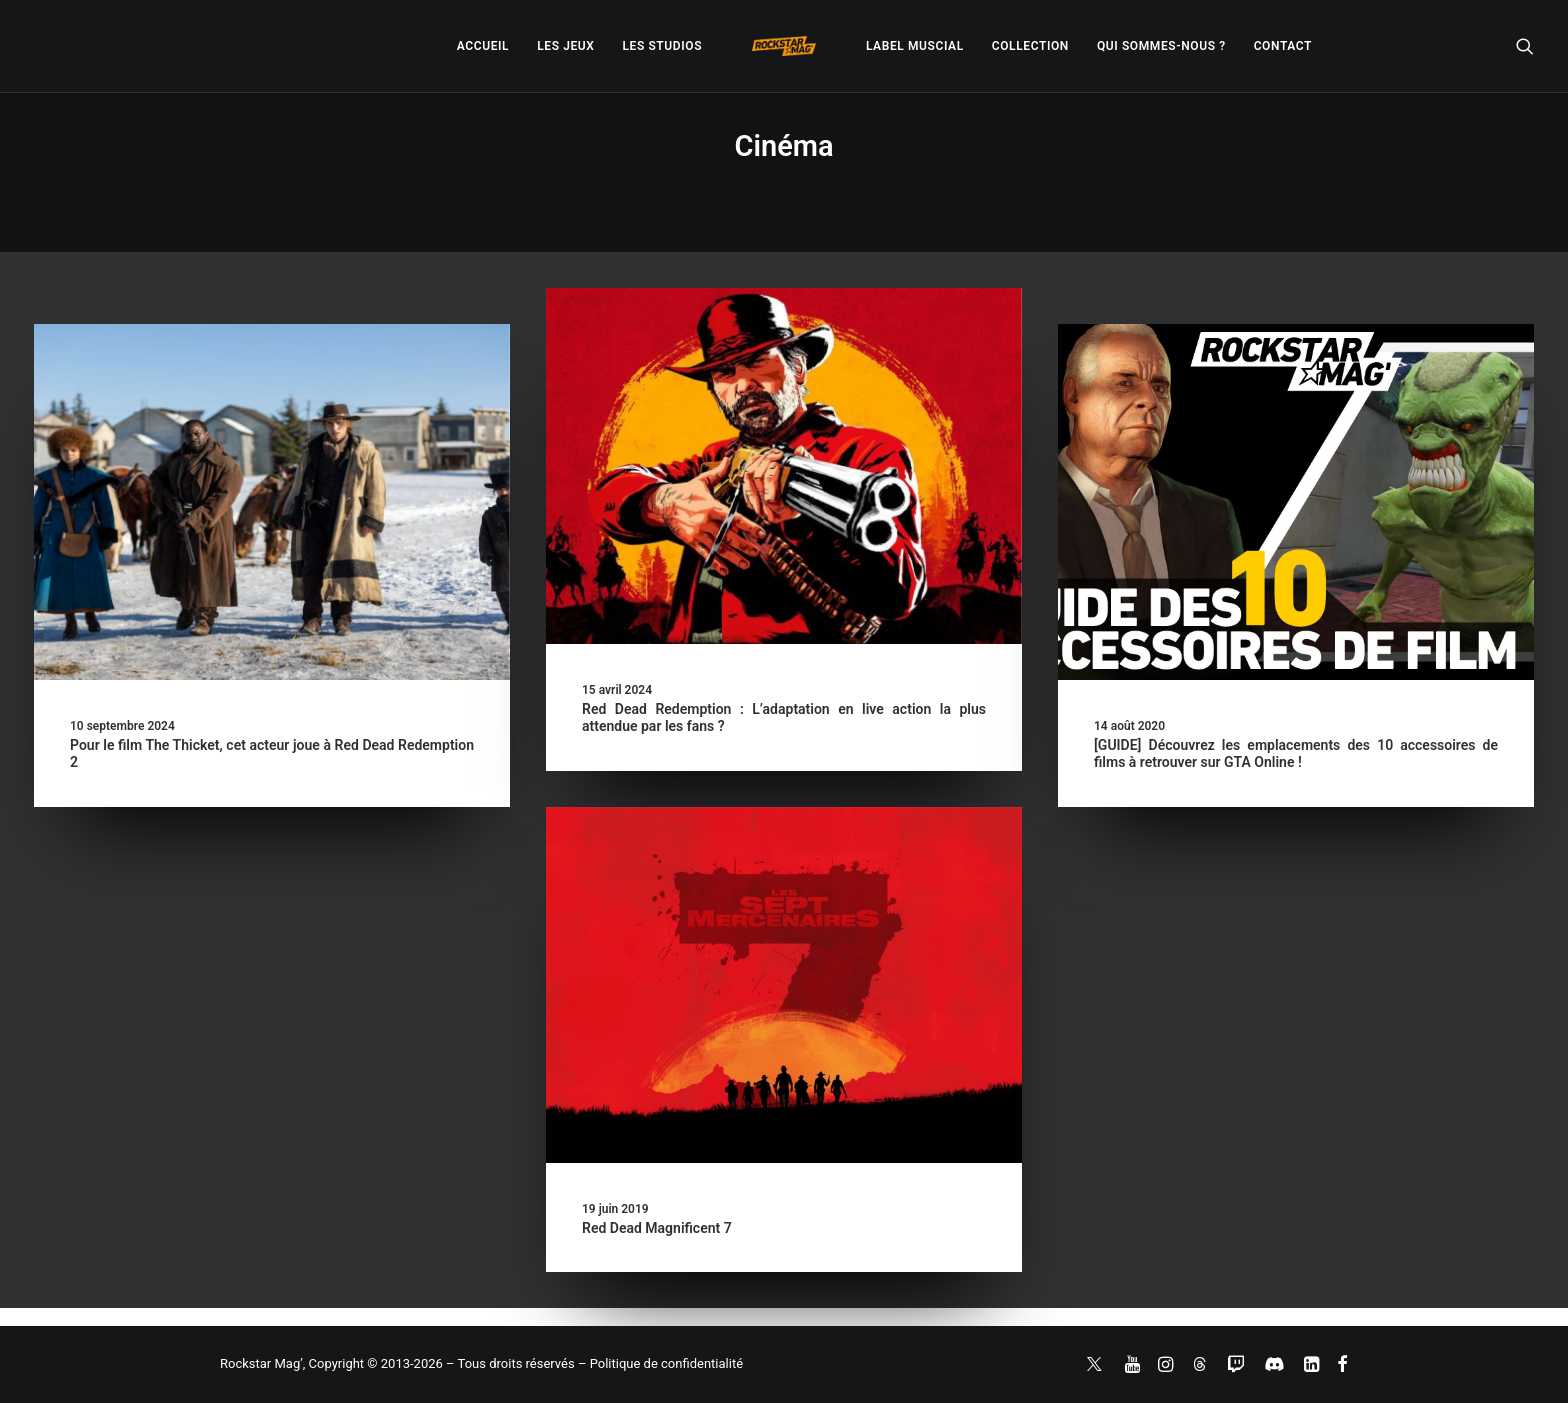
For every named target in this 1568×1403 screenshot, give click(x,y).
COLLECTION (1030, 46)
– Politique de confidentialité (660, 1363)
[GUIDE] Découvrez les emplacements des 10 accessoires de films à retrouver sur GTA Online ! (1296, 753)
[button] (1525, 46)
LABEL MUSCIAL (915, 46)
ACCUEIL (483, 46)
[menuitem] (483, 46)
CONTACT (1283, 46)
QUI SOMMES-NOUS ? (1161, 46)
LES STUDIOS (662, 46)
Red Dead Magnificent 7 (657, 1228)
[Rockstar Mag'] (784, 46)
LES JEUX (565, 46)
